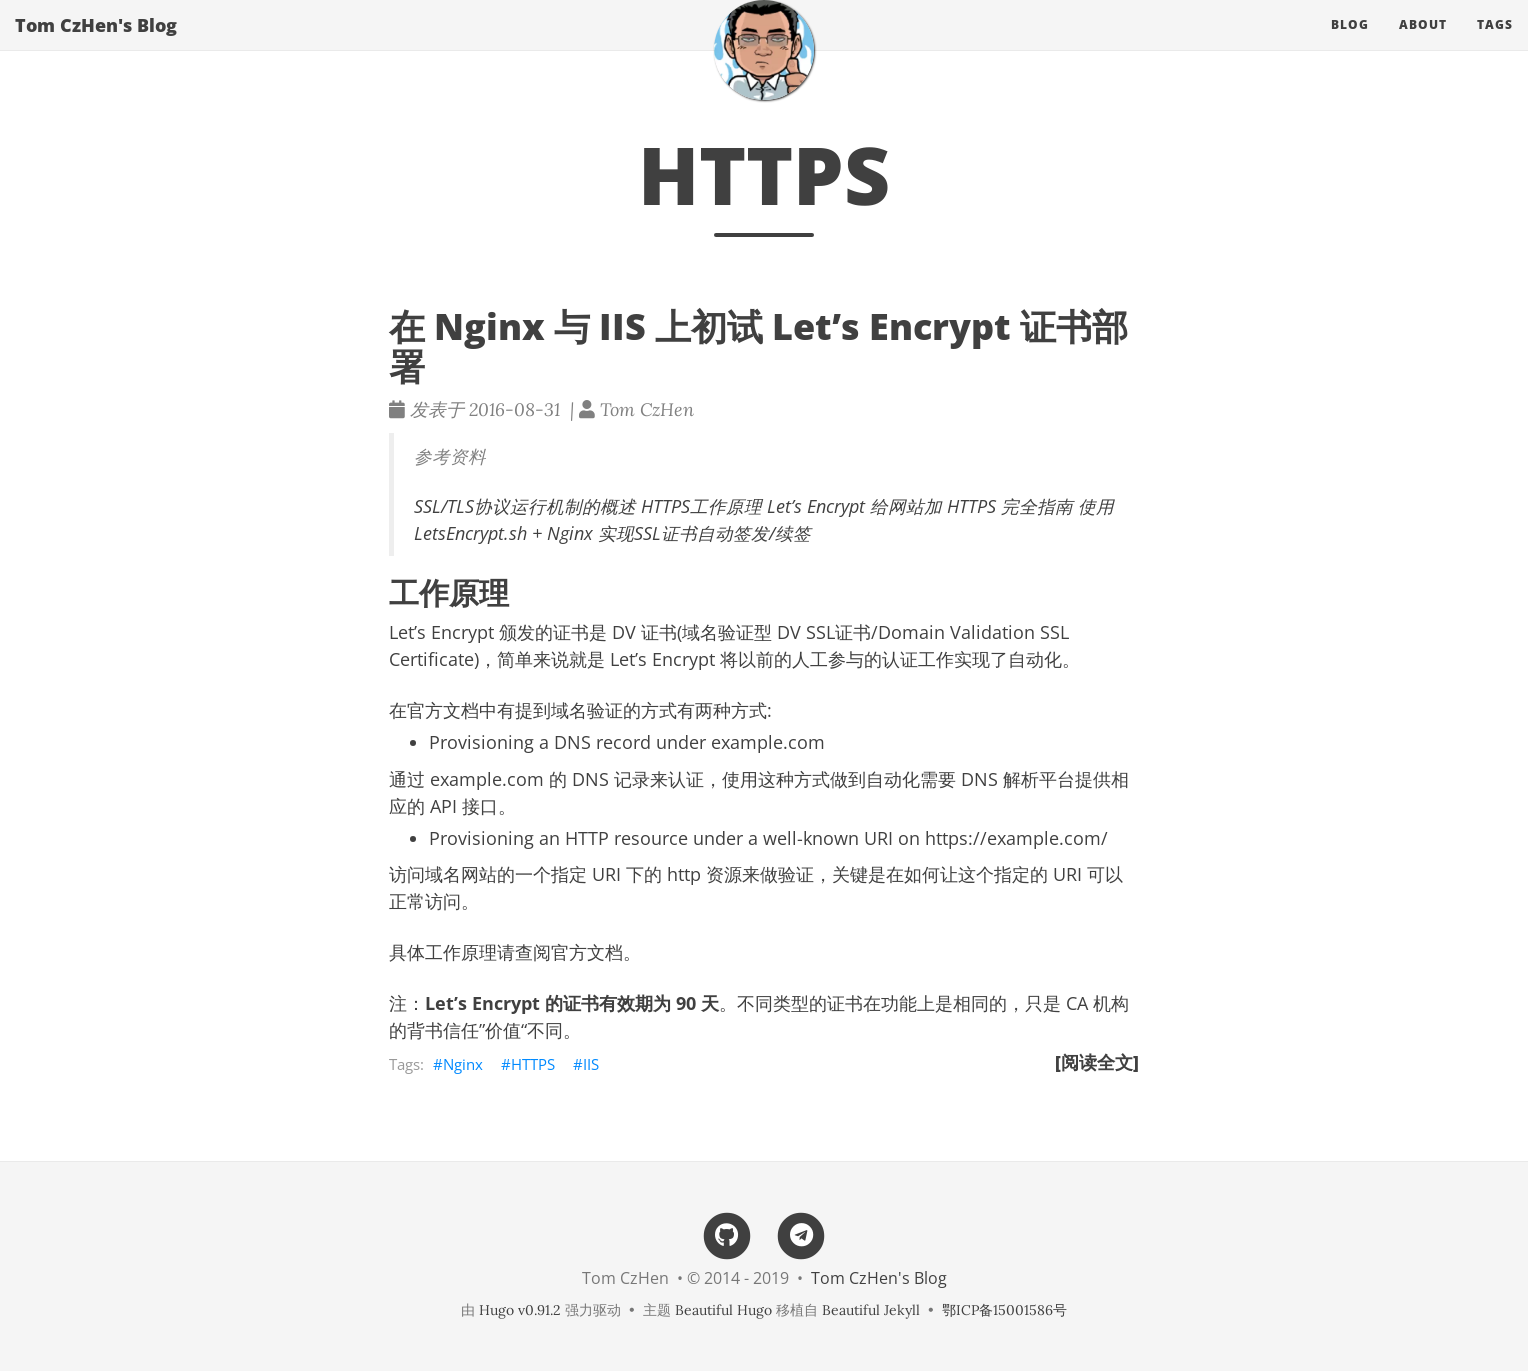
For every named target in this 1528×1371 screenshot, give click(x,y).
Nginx (463, 1064)
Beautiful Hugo (723, 1310)
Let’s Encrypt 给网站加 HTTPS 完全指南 (920, 506)
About (1423, 44)
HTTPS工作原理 (701, 506)
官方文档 (587, 952)
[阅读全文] (1097, 1062)
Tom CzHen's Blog (96, 45)
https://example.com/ (1016, 838)
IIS (591, 1064)
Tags (1495, 44)
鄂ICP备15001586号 (1004, 1310)
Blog (1350, 44)
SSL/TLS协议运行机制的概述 (525, 506)
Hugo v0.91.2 (520, 1310)
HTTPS (533, 1064)
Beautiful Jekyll (871, 1310)
